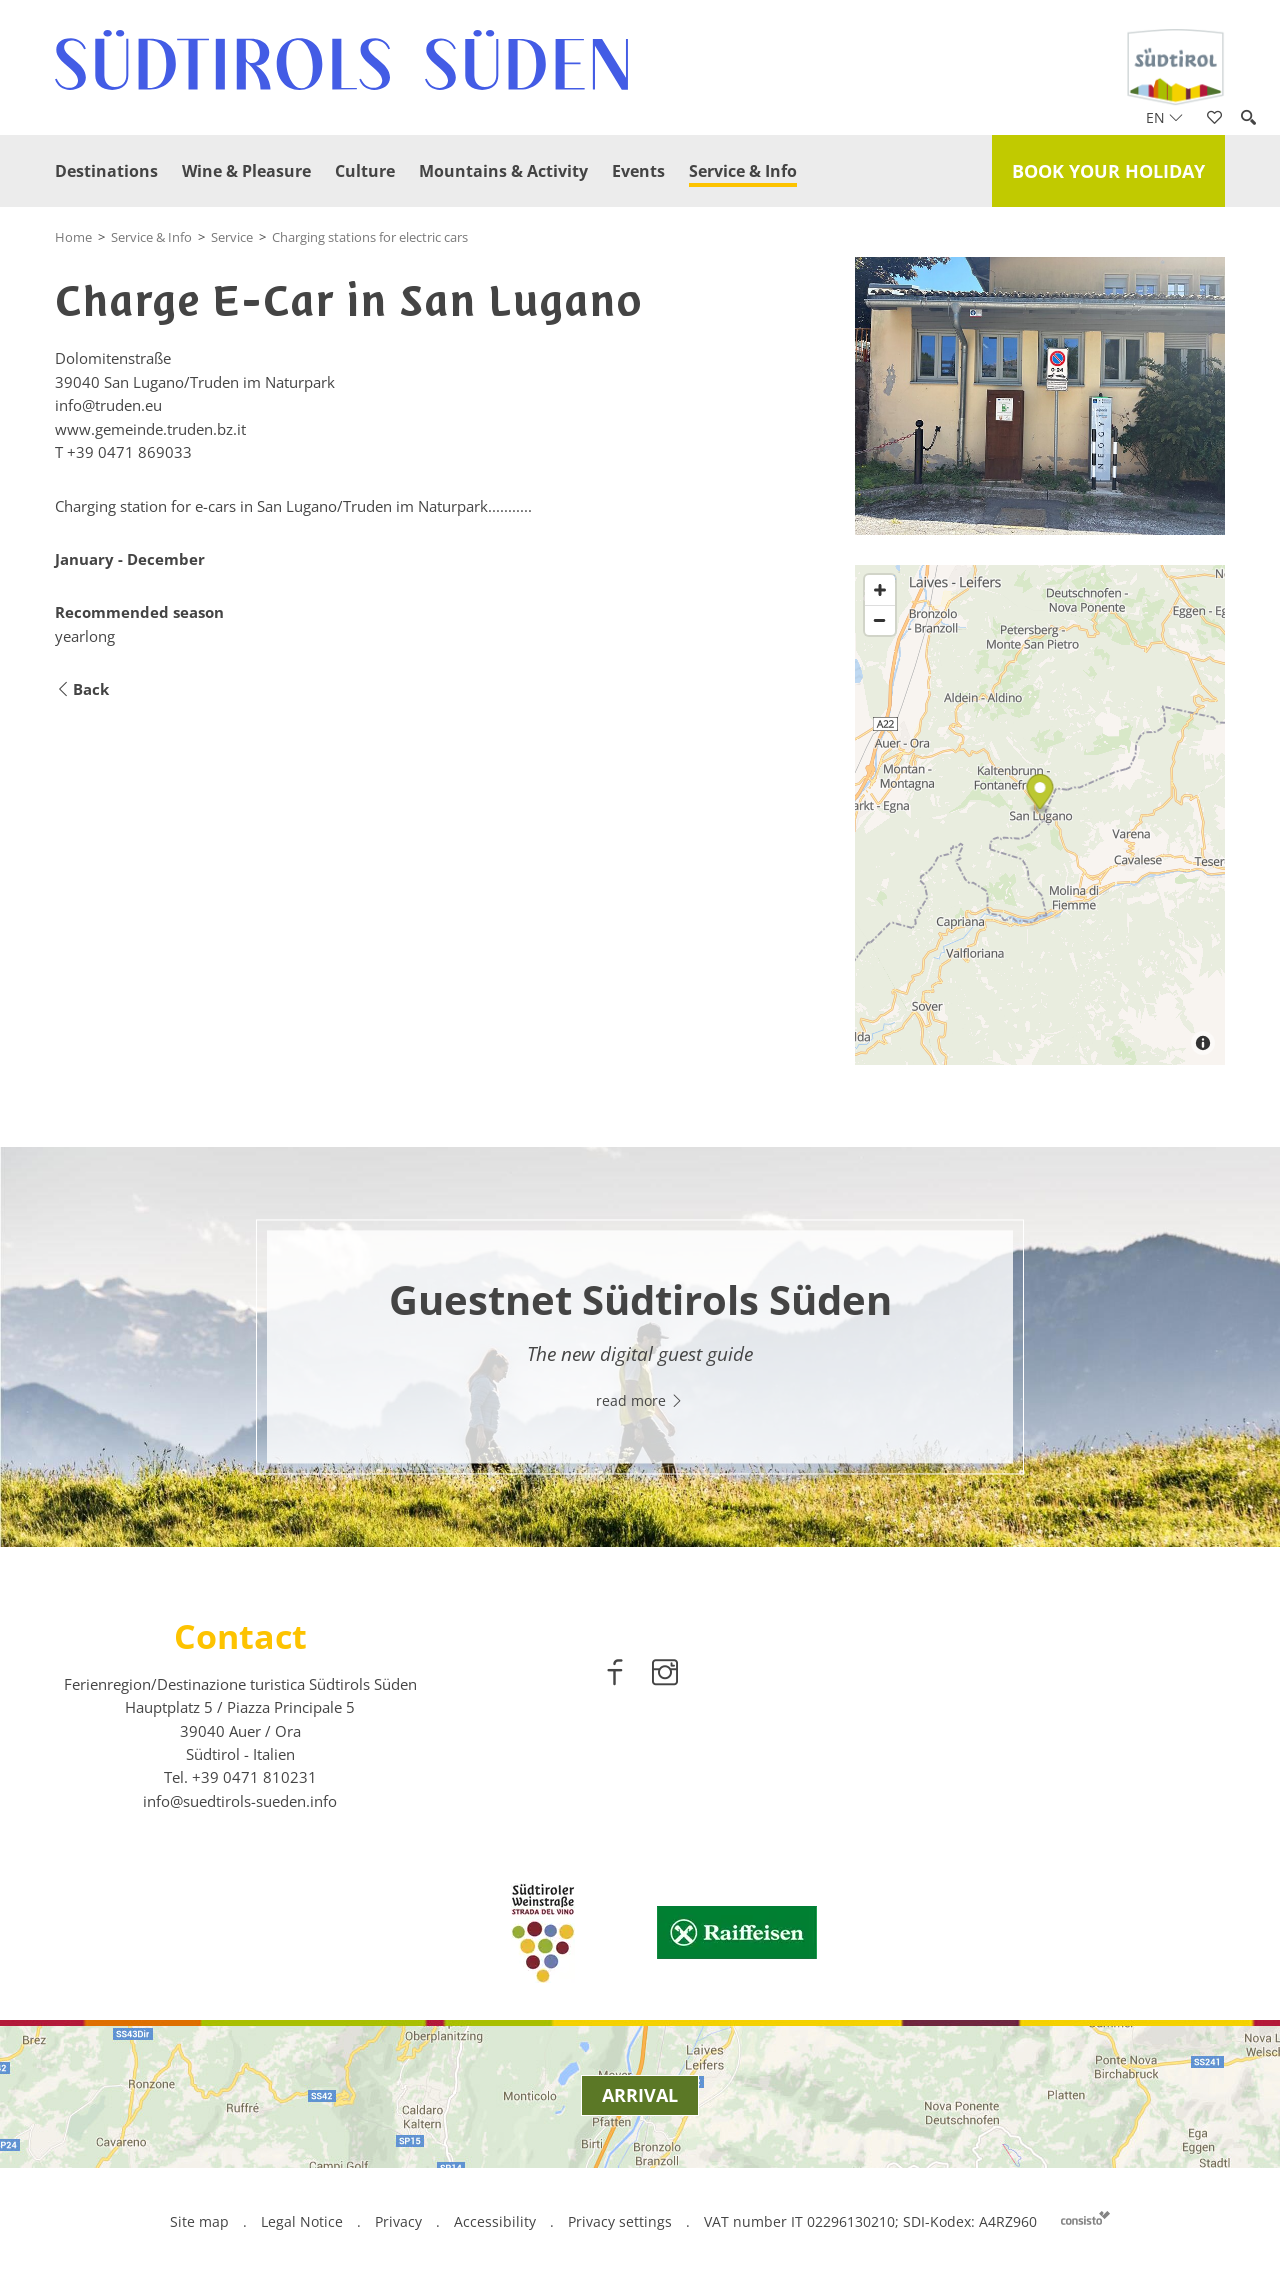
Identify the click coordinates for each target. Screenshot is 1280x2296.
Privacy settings (622, 2221)
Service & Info (743, 171)
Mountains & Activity (503, 171)
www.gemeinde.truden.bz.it (150, 429)
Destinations (106, 171)
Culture (365, 171)
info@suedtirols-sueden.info (240, 1801)
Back (82, 689)
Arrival (640, 2095)
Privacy (398, 2221)
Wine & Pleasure (246, 171)
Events (638, 171)
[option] (640, 1347)
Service (232, 237)
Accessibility (495, 2221)
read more (640, 1401)
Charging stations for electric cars (370, 237)
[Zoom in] (880, 590)
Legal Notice (302, 2221)
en (1164, 117)
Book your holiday (1108, 171)
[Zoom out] (880, 620)
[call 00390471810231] (254, 1777)
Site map (199, 2221)
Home (73, 237)
